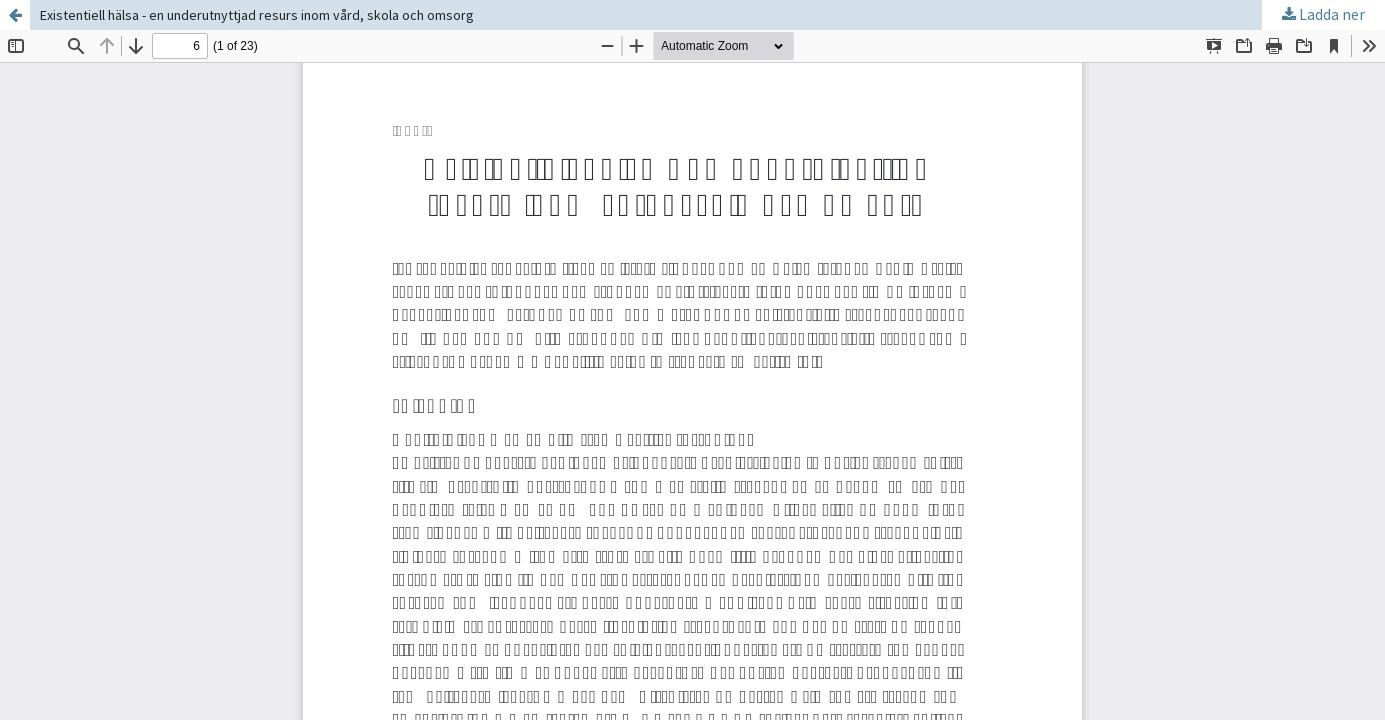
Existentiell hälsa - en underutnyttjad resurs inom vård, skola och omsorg (257, 15)
